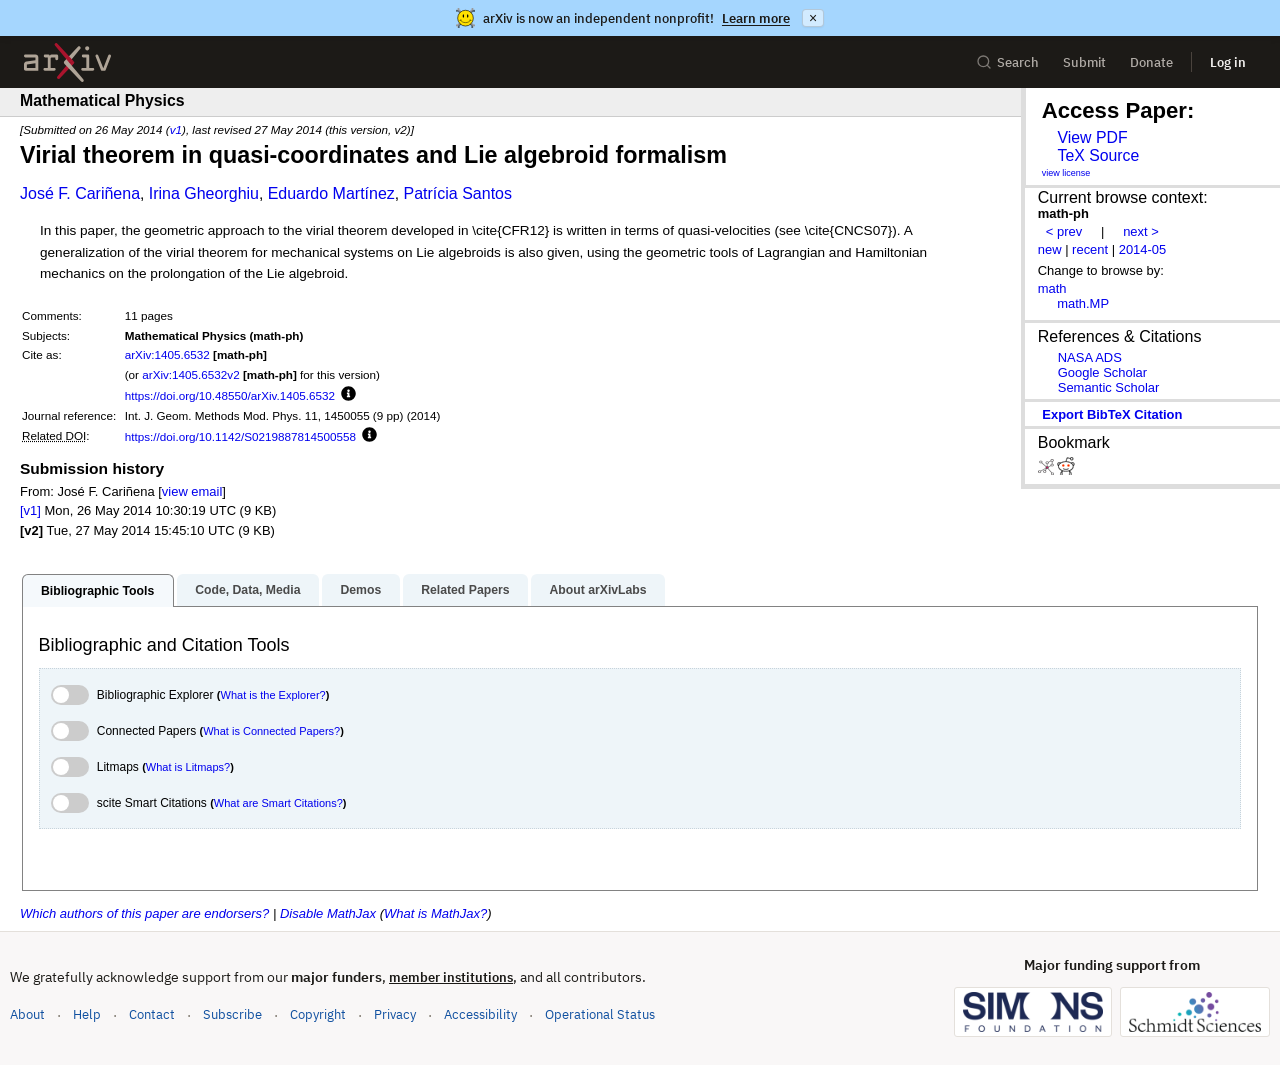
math (1052, 288)
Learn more (756, 18)
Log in (1228, 62)
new (1050, 249)
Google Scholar (1102, 372)
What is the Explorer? (273, 695)
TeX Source (1098, 155)
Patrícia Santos (457, 193)
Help (87, 1014)
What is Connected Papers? (271, 731)
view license (1066, 173)
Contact (152, 1014)
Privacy (395, 1014)
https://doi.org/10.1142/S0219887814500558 (240, 436)
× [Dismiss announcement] (813, 18)
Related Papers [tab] (465, 590)
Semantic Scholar (1109, 387)
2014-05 (1143, 249)
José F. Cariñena (80, 193)
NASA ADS (1090, 357)
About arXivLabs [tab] (597, 590)
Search (1007, 62)
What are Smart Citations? (278, 803)
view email (192, 491)
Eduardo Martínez (331, 193)
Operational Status (600, 1013)
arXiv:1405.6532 (167, 354)
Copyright (318, 1014)
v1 (176, 129)
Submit (1084, 62)
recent (1090, 249)
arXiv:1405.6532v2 (190, 374)
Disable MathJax (328, 913)
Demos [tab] (360, 590)
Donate (1151, 62)
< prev (1064, 231)
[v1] (30, 510)
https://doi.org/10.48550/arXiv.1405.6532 (230, 395)
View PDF (1092, 137)
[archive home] (67, 62)
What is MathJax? (435, 913)
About (27, 1014)
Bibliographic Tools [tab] (97, 591)
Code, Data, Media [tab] (247, 590)
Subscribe (232, 1014)
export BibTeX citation (1112, 414)
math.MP (1083, 303)
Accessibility (480, 1014)
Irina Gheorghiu (204, 193)
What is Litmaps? (188, 767)
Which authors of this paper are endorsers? (144, 913)
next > (1141, 231)
